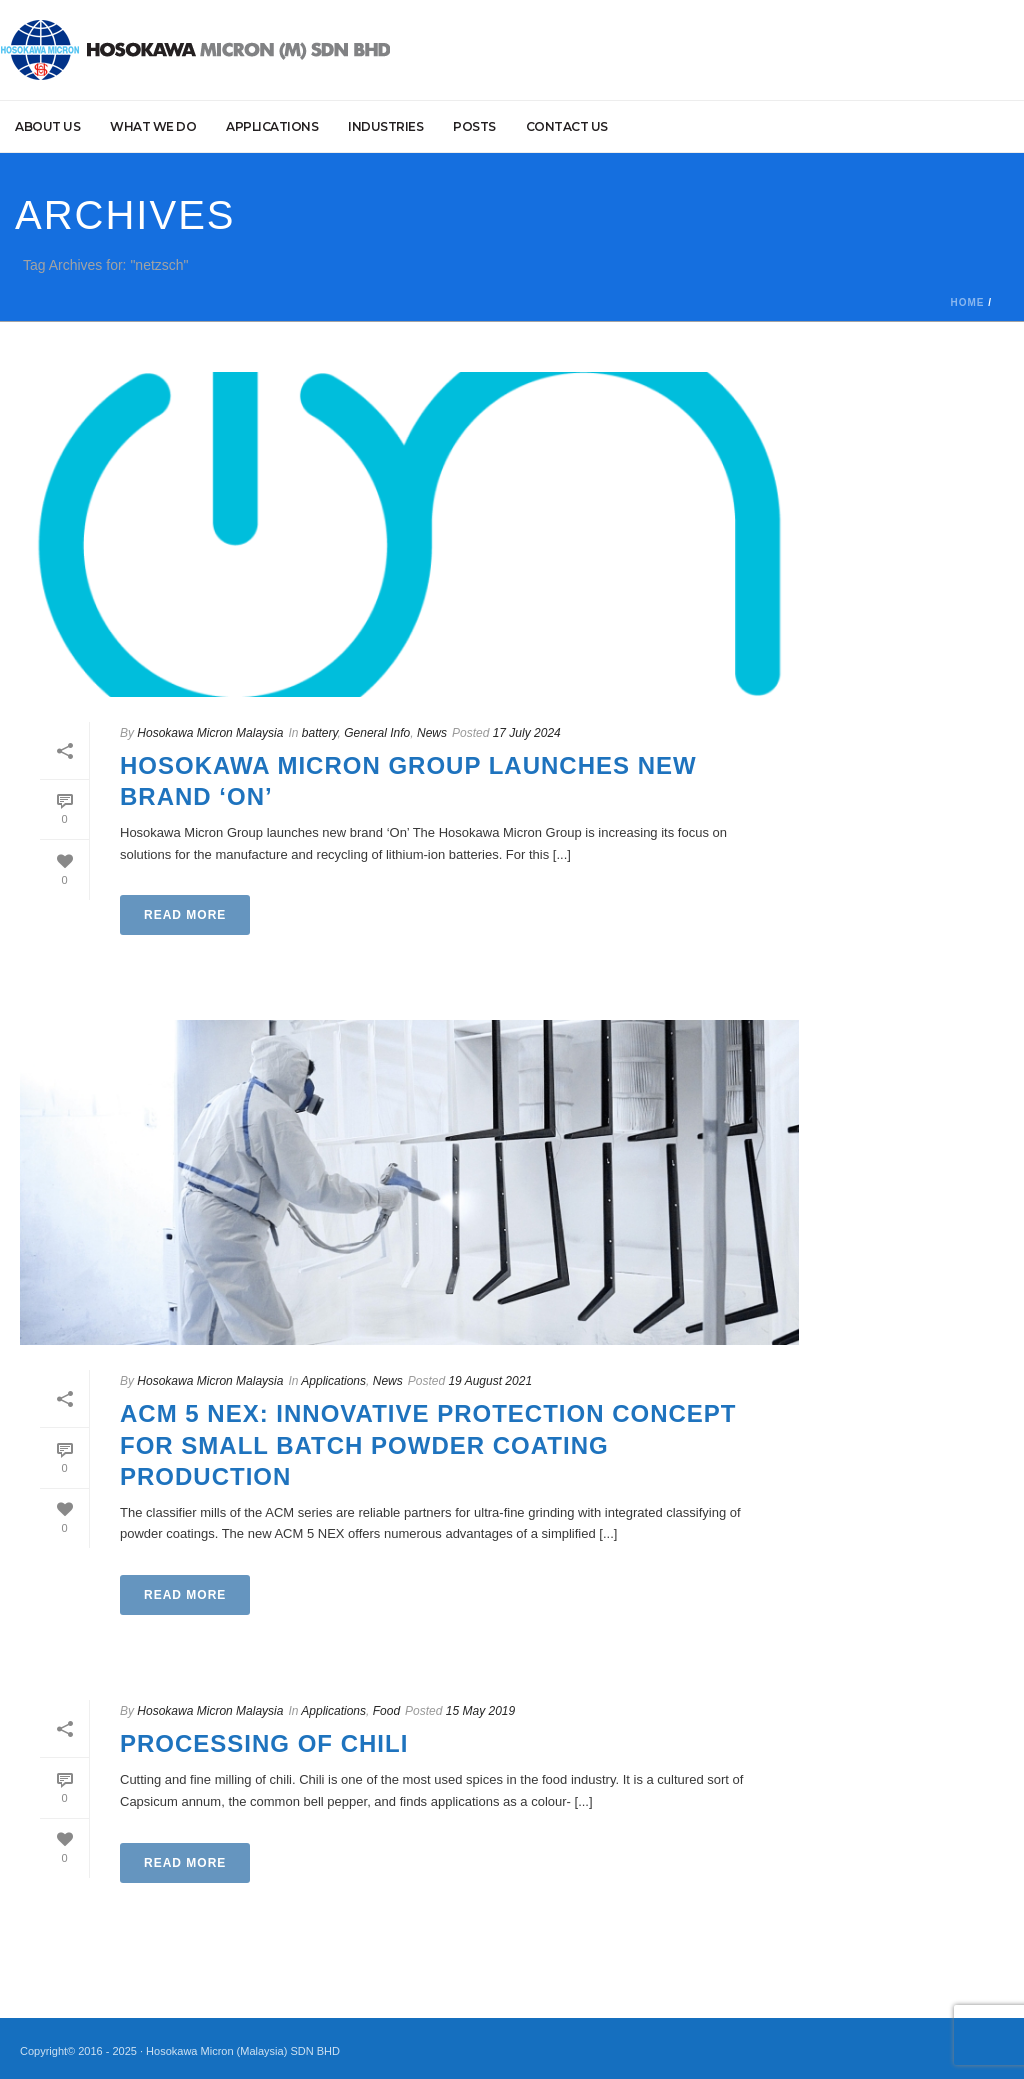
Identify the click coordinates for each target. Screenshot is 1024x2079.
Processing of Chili (264, 1743)
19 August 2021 (490, 1381)
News (432, 733)
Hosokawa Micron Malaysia (210, 733)
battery (320, 733)
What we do (153, 126)
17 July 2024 (527, 733)
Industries (385, 126)
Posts (474, 126)
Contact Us (567, 126)
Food (386, 1711)
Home (967, 302)
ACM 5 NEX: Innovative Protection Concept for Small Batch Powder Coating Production (428, 1444)
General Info (377, 733)
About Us (47, 126)
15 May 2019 (480, 1711)
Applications (272, 126)
